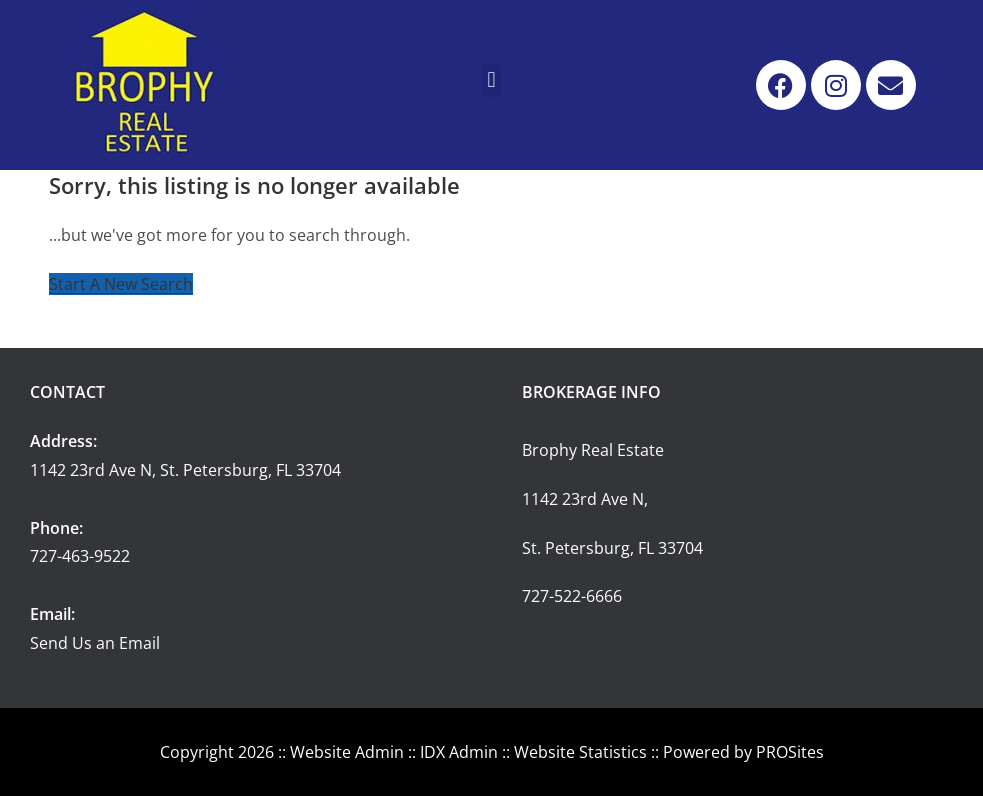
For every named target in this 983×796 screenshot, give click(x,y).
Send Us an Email (95, 643)
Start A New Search (121, 284)
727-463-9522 (80, 556)
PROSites (790, 752)
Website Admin (347, 752)
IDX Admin (459, 752)
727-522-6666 (572, 596)
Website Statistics (580, 752)
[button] (491, 80)
